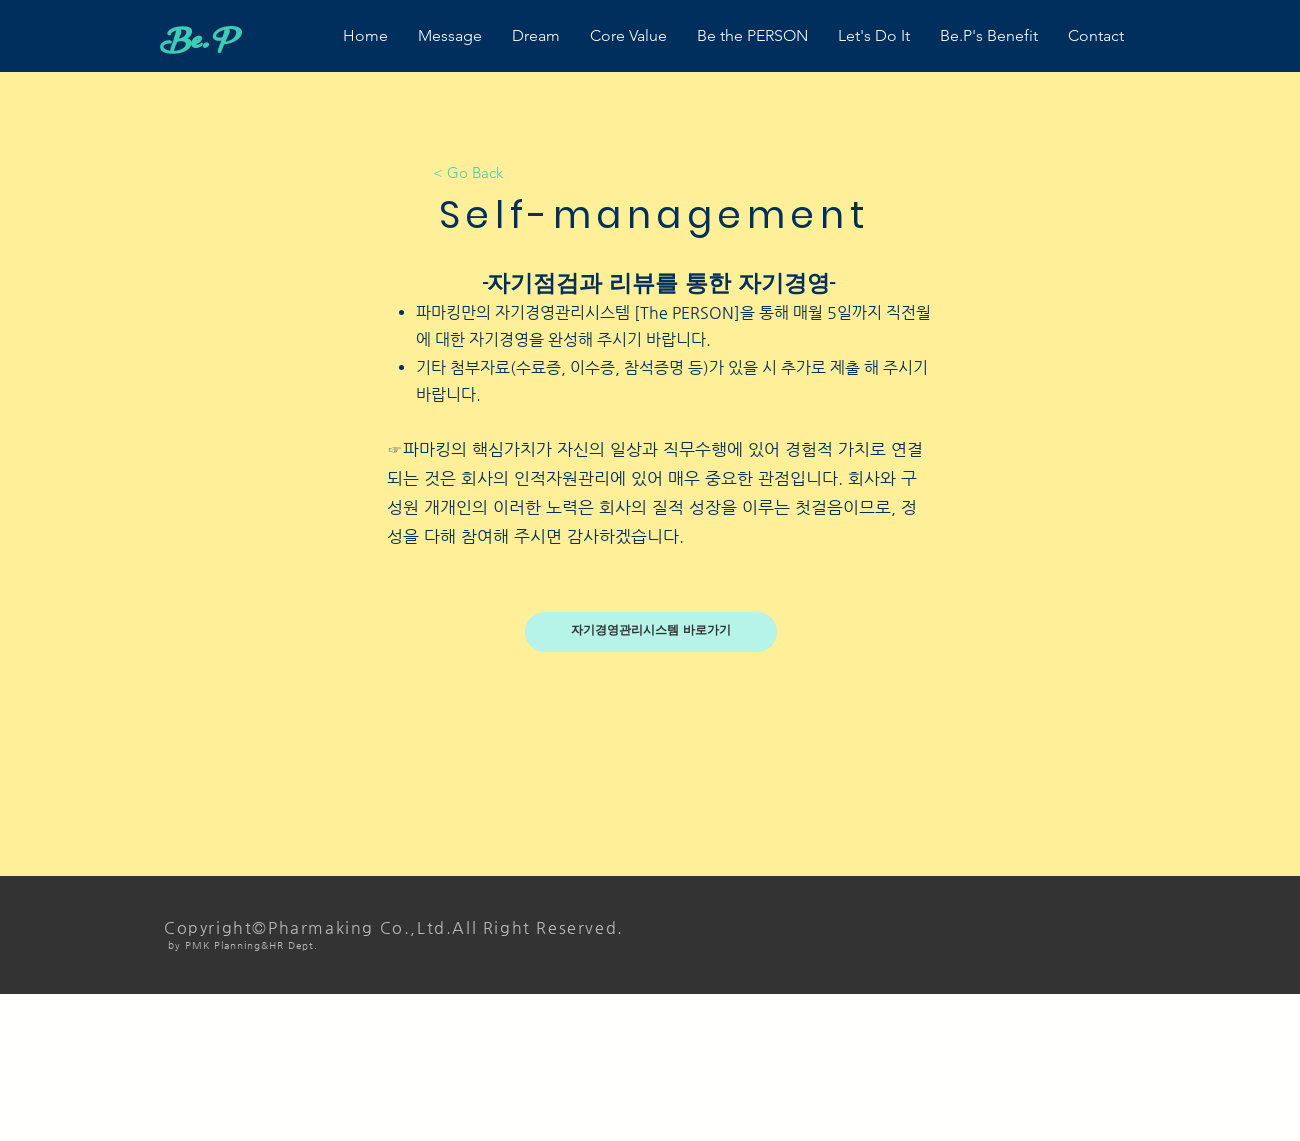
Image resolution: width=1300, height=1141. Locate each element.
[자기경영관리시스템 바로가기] (651, 632)
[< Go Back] (468, 172)
